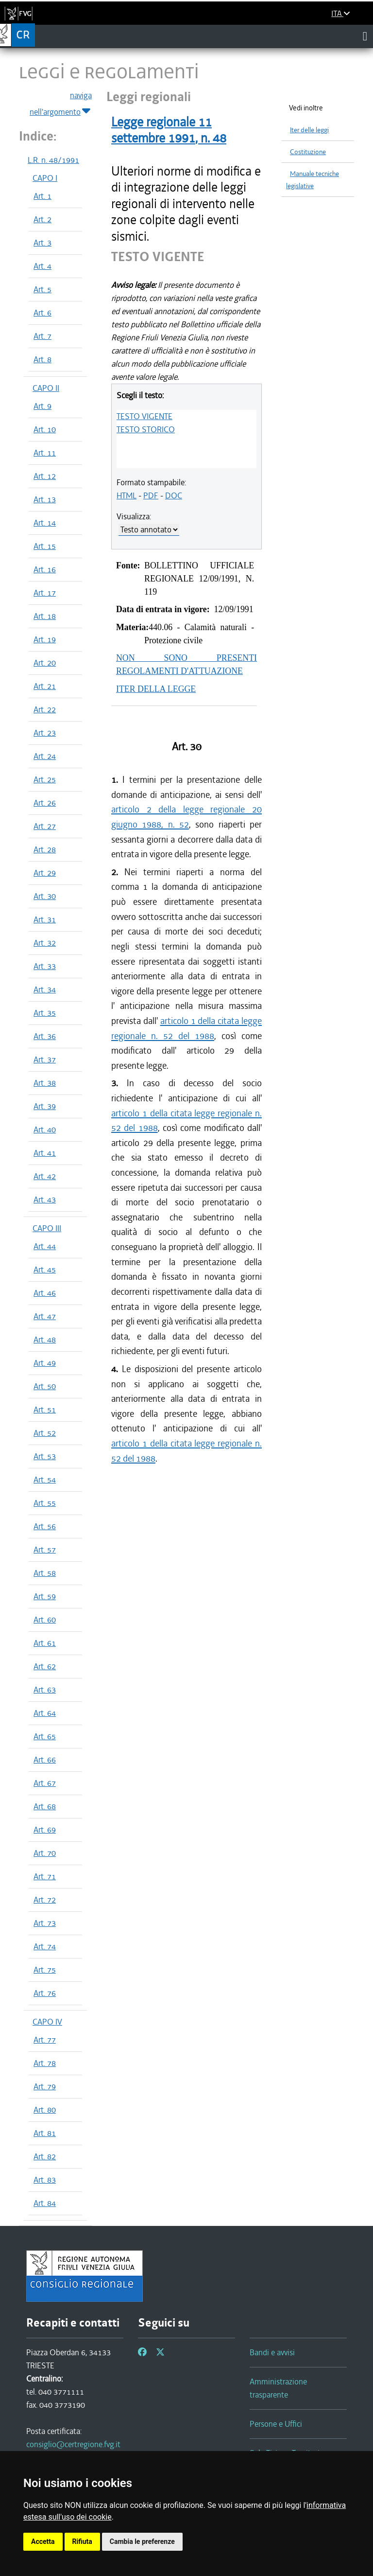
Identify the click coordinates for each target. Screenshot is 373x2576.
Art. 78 (45, 2063)
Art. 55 (45, 1503)
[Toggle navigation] (365, 36)
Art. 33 (45, 966)
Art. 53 (45, 1456)
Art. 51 (45, 1409)
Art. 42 (45, 1176)
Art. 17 (45, 592)
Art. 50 (45, 1386)
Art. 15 (45, 546)
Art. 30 (45, 896)
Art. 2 (42, 219)
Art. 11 (45, 452)
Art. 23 (45, 732)
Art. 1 (42, 196)
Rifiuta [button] (82, 2541)
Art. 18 (45, 616)
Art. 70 (45, 1853)
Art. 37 (45, 1059)
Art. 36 (45, 1036)
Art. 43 (45, 1199)
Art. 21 (45, 686)
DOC (173, 495)
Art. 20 (45, 662)
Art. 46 (45, 1293)
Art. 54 (45, 1479)
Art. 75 (45, 1969)
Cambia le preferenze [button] (142, 2541)
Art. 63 (45, 1689)
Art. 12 (45, 476)
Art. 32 (45, 942)
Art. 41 (45, 1152)
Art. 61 (45, 1643)
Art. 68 (45, 1806)
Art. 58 (45, 1573)
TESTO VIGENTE (144, 416)
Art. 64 (45, 1713)
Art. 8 (42, 359)
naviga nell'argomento (61, 104)
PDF (150, 495)
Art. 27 (45, 826)
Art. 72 (45, 1899)
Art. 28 (45, 849)
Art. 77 (45, 2039)
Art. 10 (45, 429)
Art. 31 (45, 919)
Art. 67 (45, 1783)
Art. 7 (42, 336)
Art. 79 (45, 2086)
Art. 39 (45, 1106)
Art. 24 (45, 756)
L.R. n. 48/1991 (53, 160)
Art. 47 (45, 1316)
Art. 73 (45, 1923)
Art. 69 (45, 1829)
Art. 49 (45, 1363)
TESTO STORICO (146, 429)
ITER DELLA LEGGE (156, 689)
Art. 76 (45, 1993)
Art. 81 (45, 2133)
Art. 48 (45, 1339)
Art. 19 (45, 639)
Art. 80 (45, 2109)
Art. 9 (42, 406)
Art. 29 (45, 872)
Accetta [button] (43, 2541)
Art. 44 (45, 1246)
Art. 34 (45, 989)
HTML (126, 495)
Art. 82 (45, 2156)
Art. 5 (42, 289)
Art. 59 (45, 1596)
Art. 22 (45, 709)
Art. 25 (45, 779)
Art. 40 (45, 1129)
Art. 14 (45, 522)
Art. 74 (45, 1946)
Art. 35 (45, 1012)
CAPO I (45, 178)
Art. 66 (45, 1759)
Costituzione (308, 152)
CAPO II (46, 388)
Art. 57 (45, 1549)
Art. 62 (45, 1666)
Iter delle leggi (309, 130)
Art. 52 (45, 1433)
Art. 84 (45, 2203)
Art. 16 (45, 569)
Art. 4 (42, 266)
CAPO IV (47, 2021)
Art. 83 (45, 2179)
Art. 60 (45, 1619)
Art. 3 (42, 242)
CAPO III (47, 1228)
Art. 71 (45, 1876)
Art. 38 (45, 1082)
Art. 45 (45, 1269)
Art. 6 (42, 312)
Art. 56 (45, 1526)
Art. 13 (45, 499)
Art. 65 (45, 1736)
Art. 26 (45, 802)
